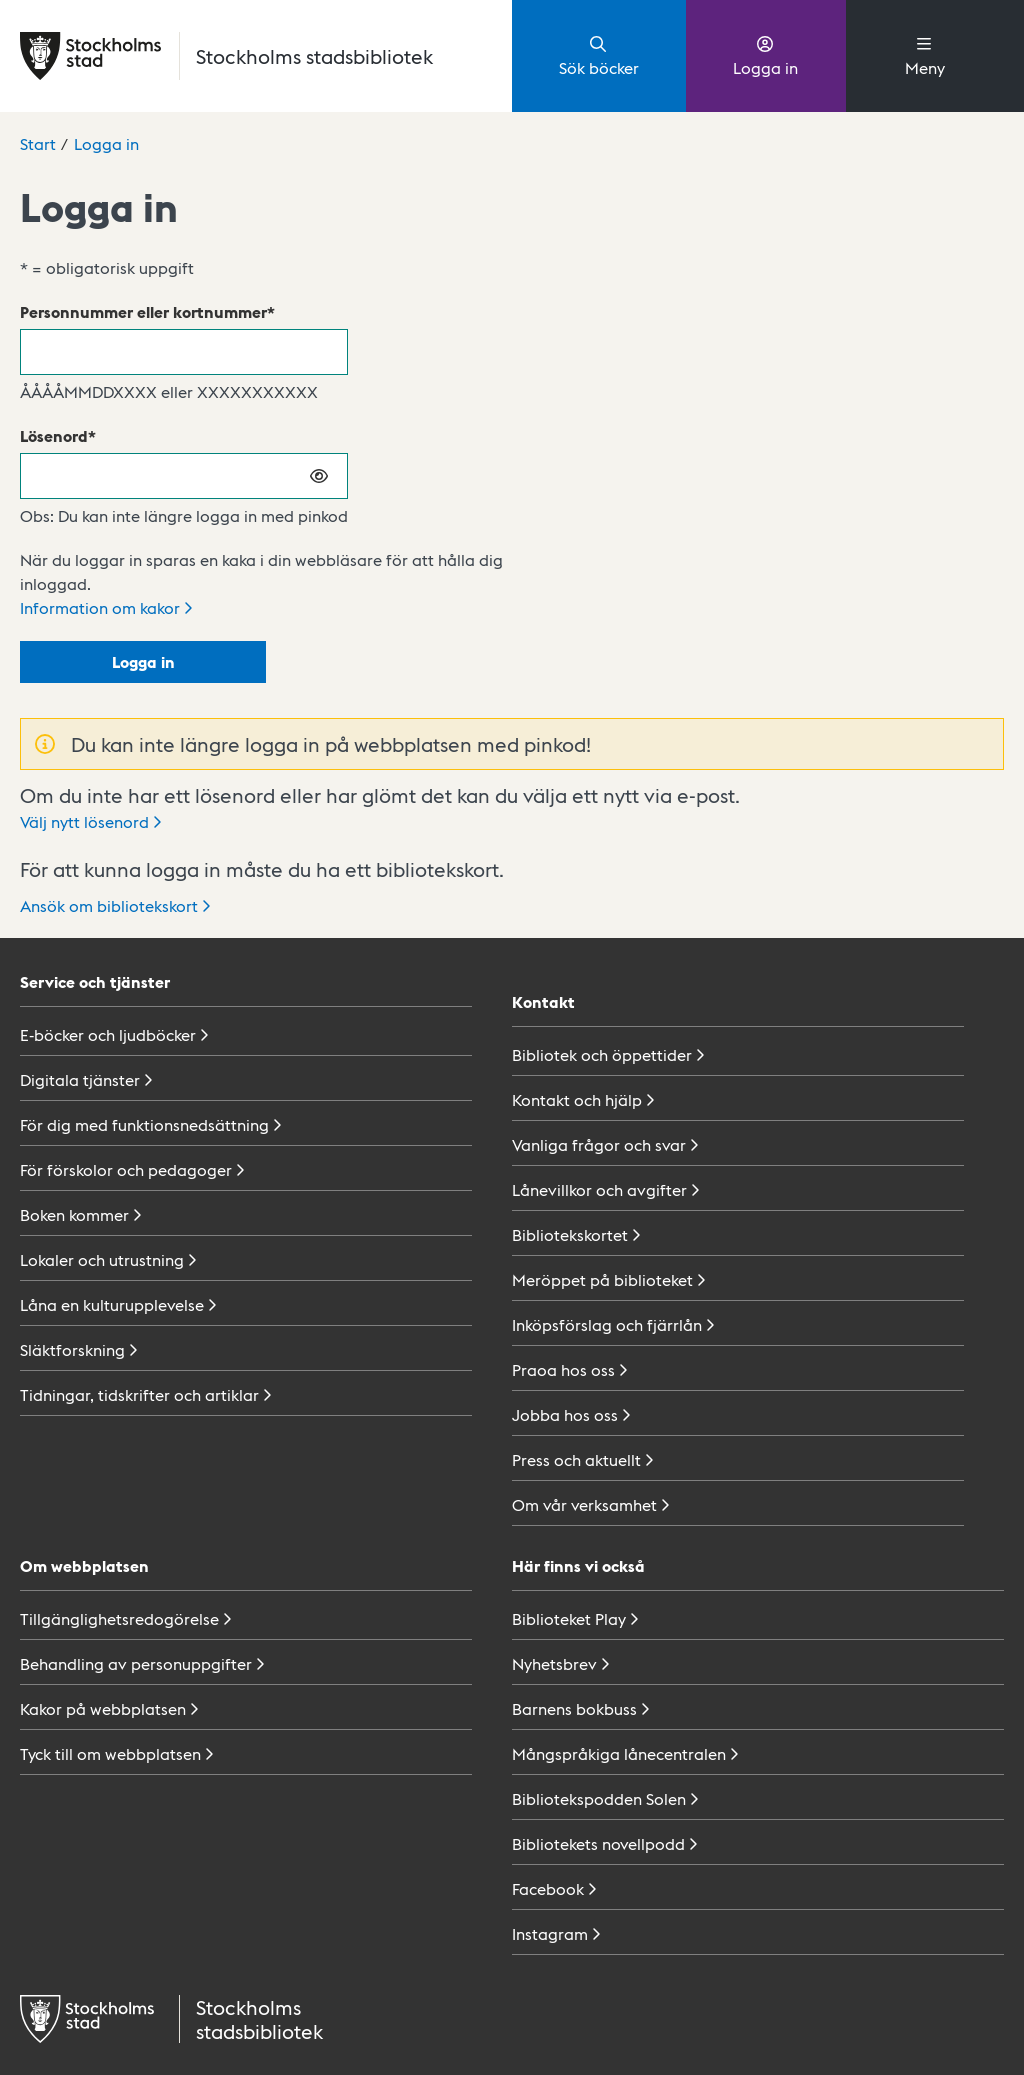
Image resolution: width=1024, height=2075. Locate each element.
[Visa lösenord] (320, 476)
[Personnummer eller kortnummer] (184, 352)
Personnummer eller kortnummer (143, 311)
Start (38, 143)
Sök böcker (599, 55)
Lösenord (54, 435)
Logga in (765, 55)
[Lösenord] (184, 476)
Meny (925, 55)
